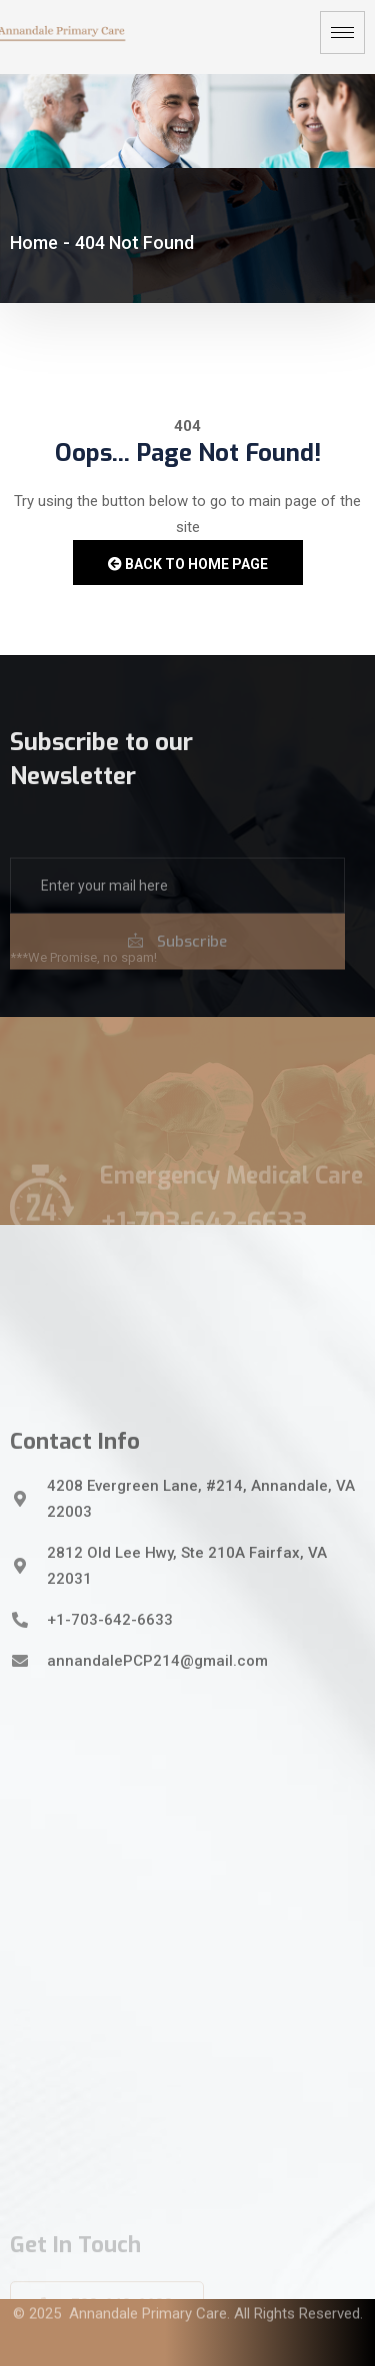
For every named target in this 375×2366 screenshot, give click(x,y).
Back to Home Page (188, 564)
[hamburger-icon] (342, 32)
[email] (177, 924)
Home (34, 242)
